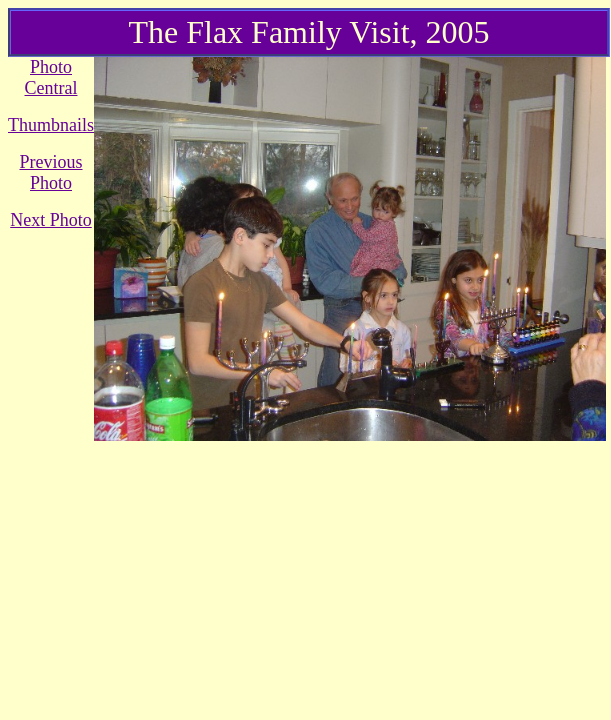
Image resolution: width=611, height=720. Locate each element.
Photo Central (51, 77)
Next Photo (51, 220)
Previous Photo (51, 172)
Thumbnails (51, 125)
